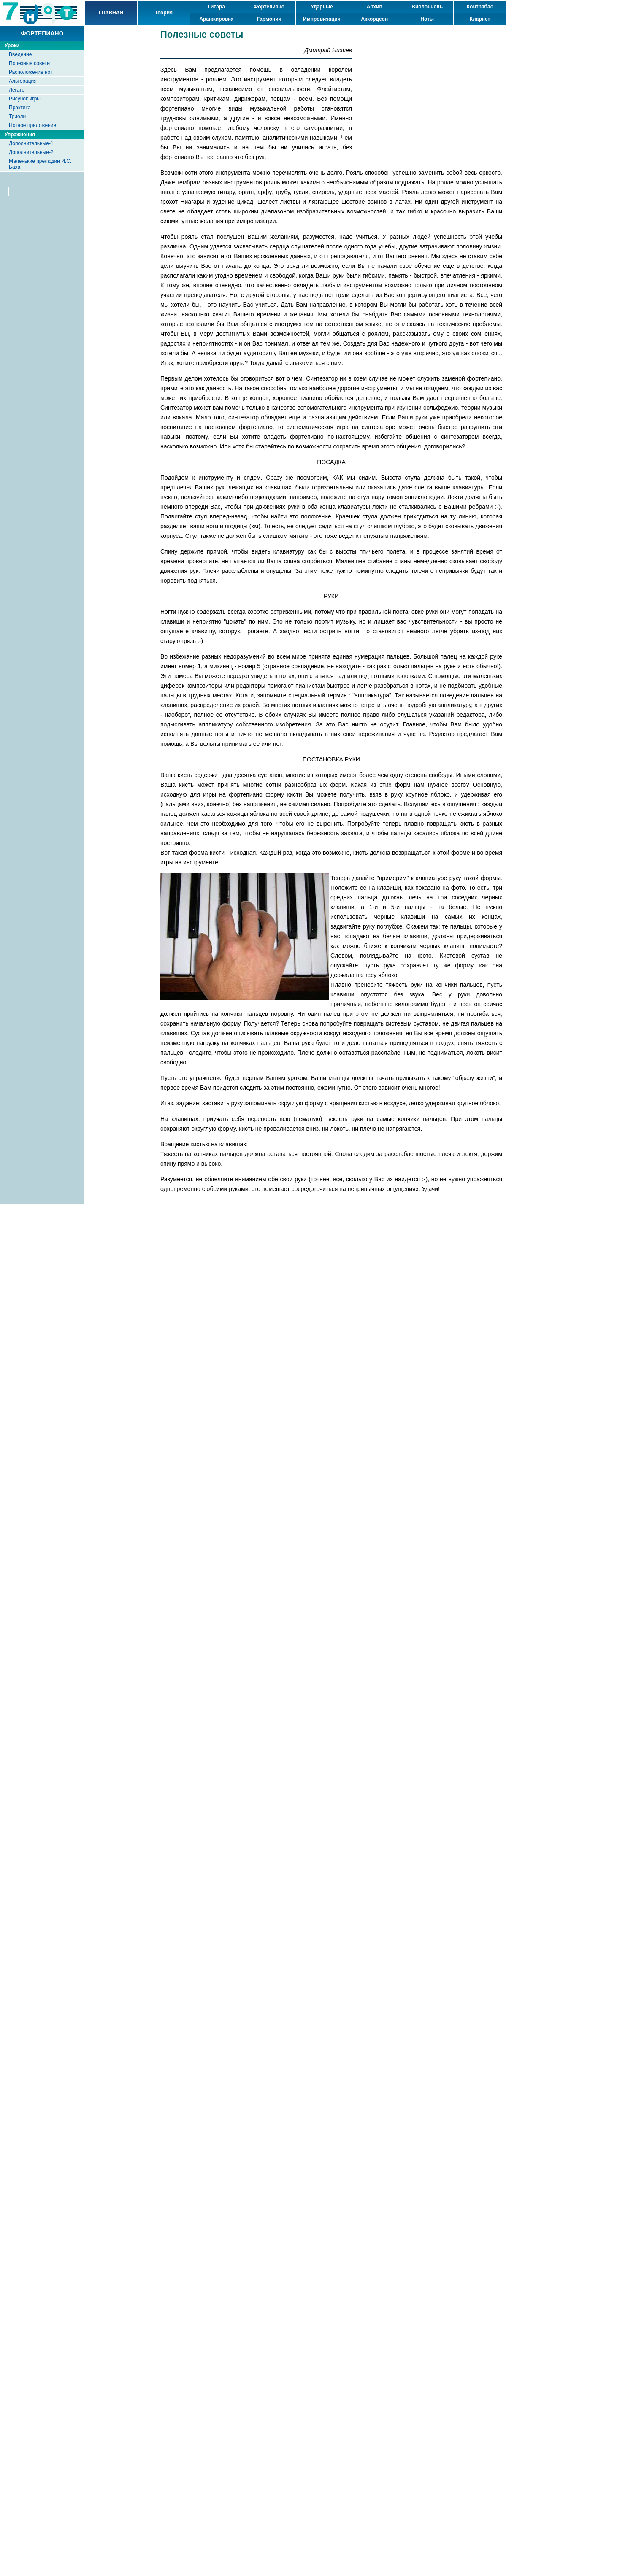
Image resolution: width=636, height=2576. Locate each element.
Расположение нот (30, 72)
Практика (20, 108)
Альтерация (23, 81)
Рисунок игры (25, 99)
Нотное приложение (32, 125)
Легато (16, 90)
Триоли (17, 116)
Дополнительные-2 (31, 152)
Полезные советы (30, 63)
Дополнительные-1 (31, 143)
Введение (20, 54)
